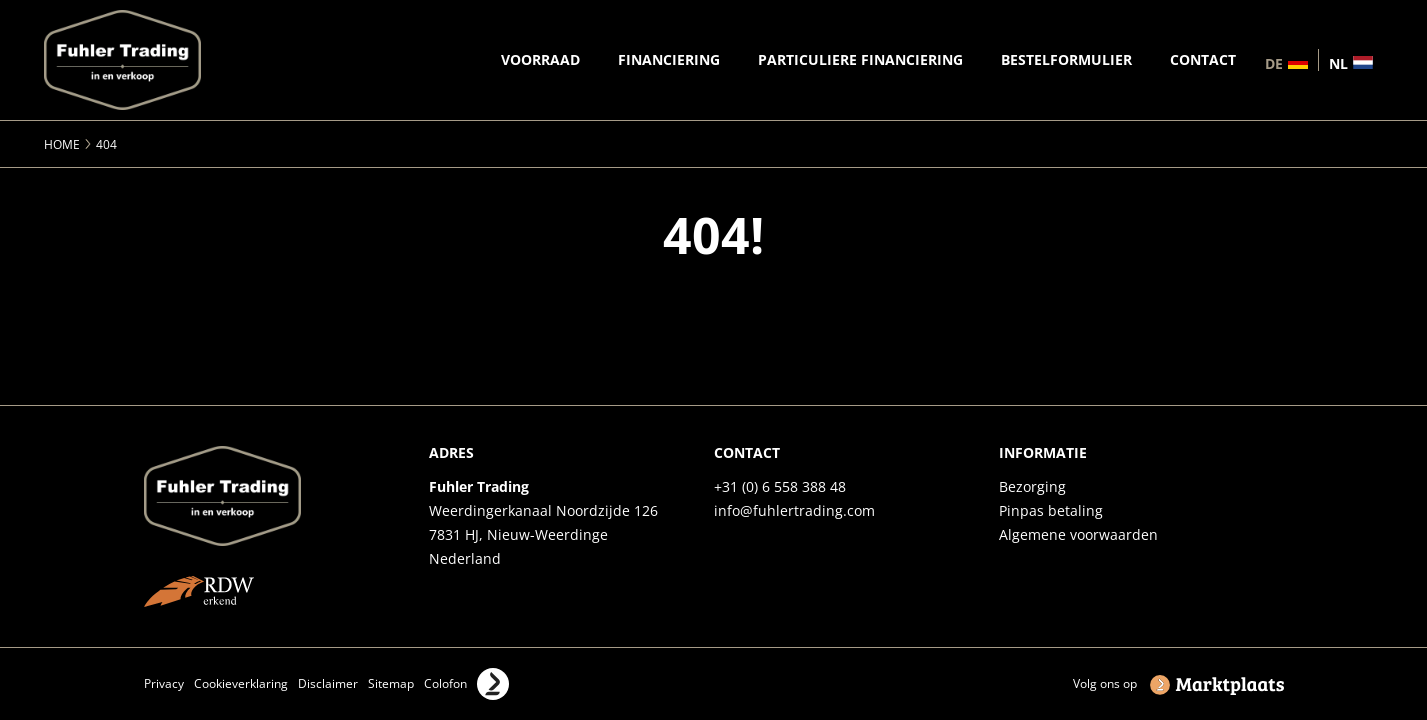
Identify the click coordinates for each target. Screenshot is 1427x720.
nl (1338, 62)
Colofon (445, 683)
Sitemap (391, 683)
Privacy (164, 683)
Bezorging (1032, 486)
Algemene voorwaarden (1078, 534)
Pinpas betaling (1051, 510)
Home (62, 144)
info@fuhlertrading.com (794, 510)
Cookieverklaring (241, 683)
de (1274, 62)
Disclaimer (328, 683)
